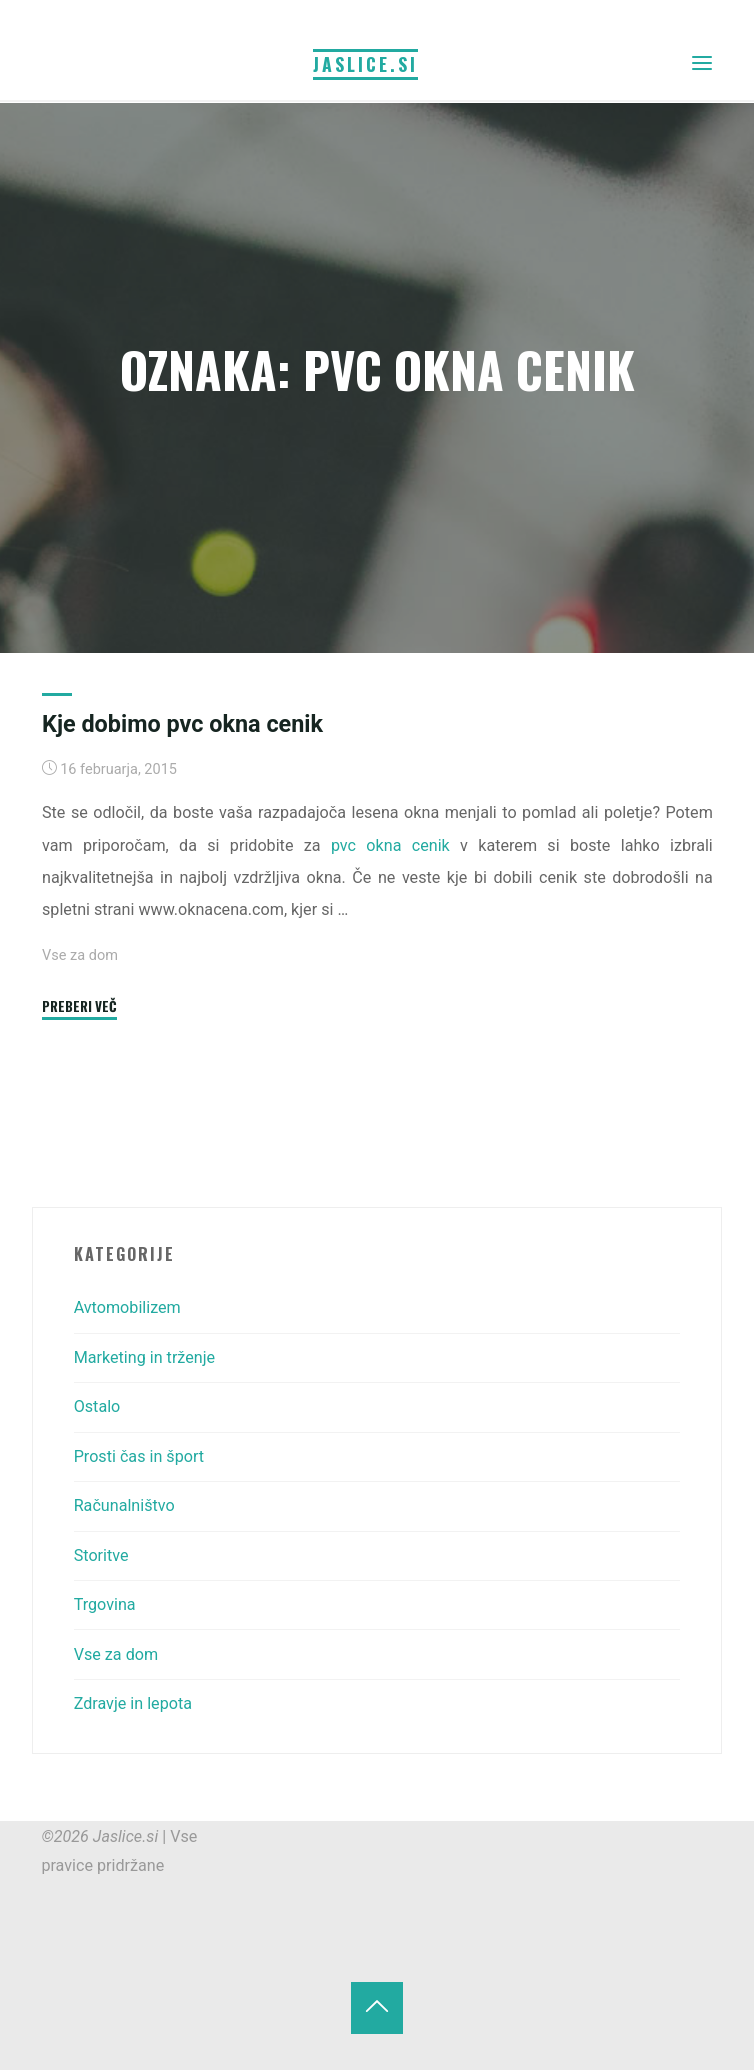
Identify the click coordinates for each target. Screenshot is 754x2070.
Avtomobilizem (127, 1307)
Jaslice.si (365, 64)
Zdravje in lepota (133, 1703)
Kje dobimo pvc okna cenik (182, 724)
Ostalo (97, 1406)
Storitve (101, 1555)
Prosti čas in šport (139, 1456)
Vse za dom (80, 955)
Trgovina (105, 1604)
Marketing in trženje (144, 1357)
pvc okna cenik (389, 845)
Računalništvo (124, 1505)
